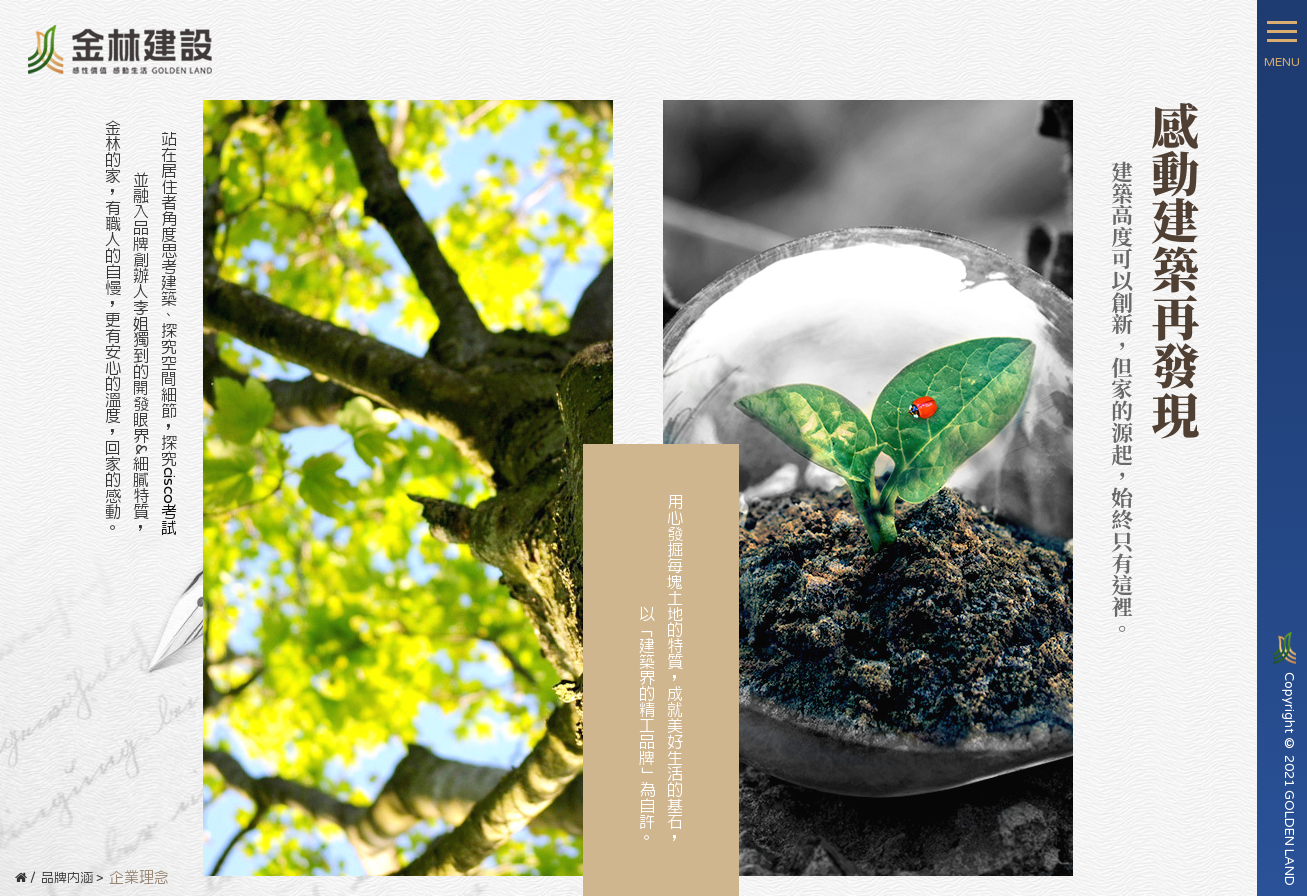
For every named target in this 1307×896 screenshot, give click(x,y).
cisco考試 (169, 501)
